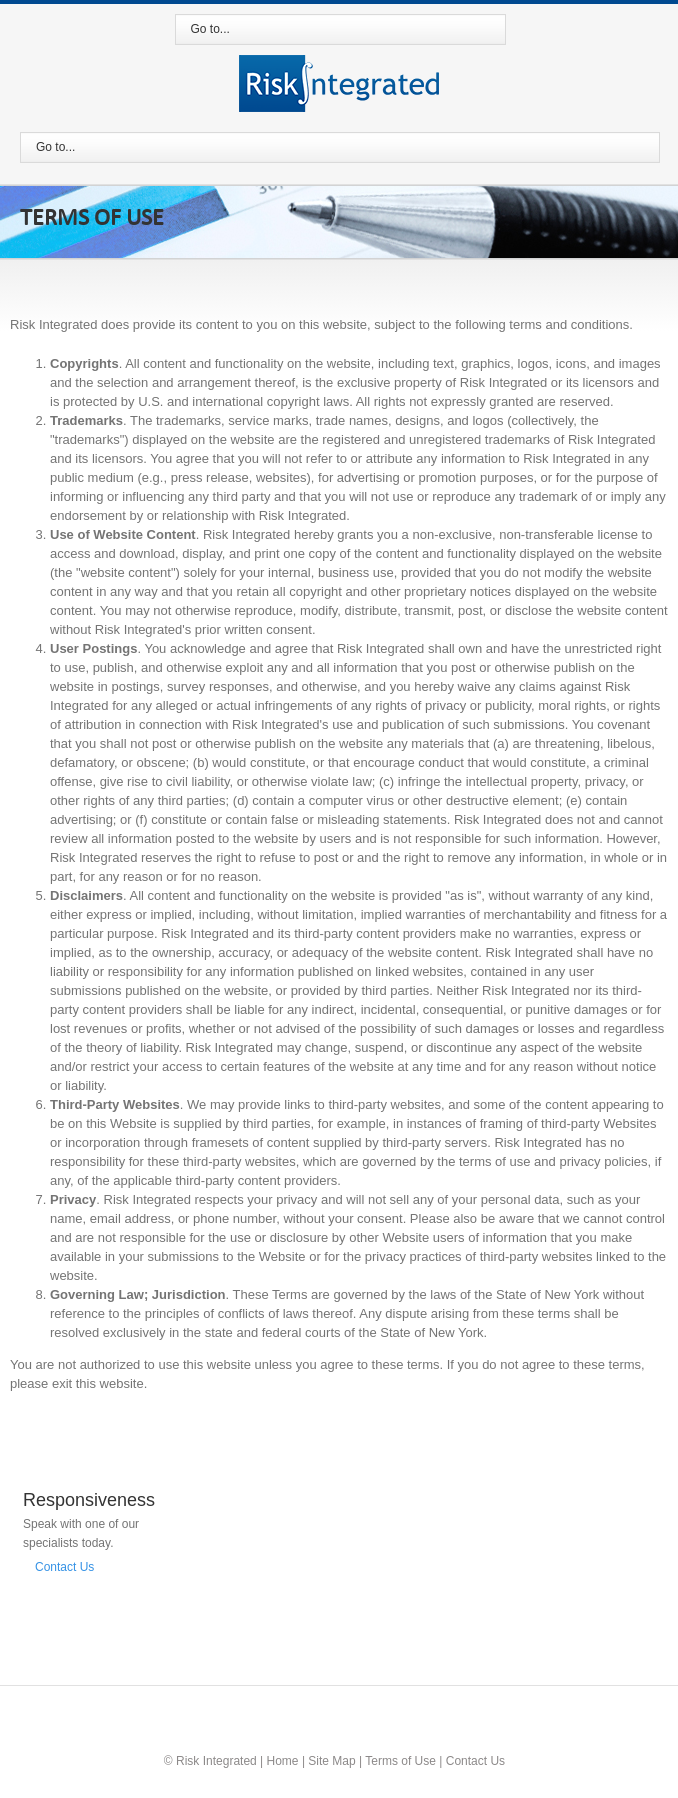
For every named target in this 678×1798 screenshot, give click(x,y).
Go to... (210, 29)
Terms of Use (400, 1761)
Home (283, 1761)
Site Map (331, 1761)
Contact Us (64, 1567)
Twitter (338, 1704)
